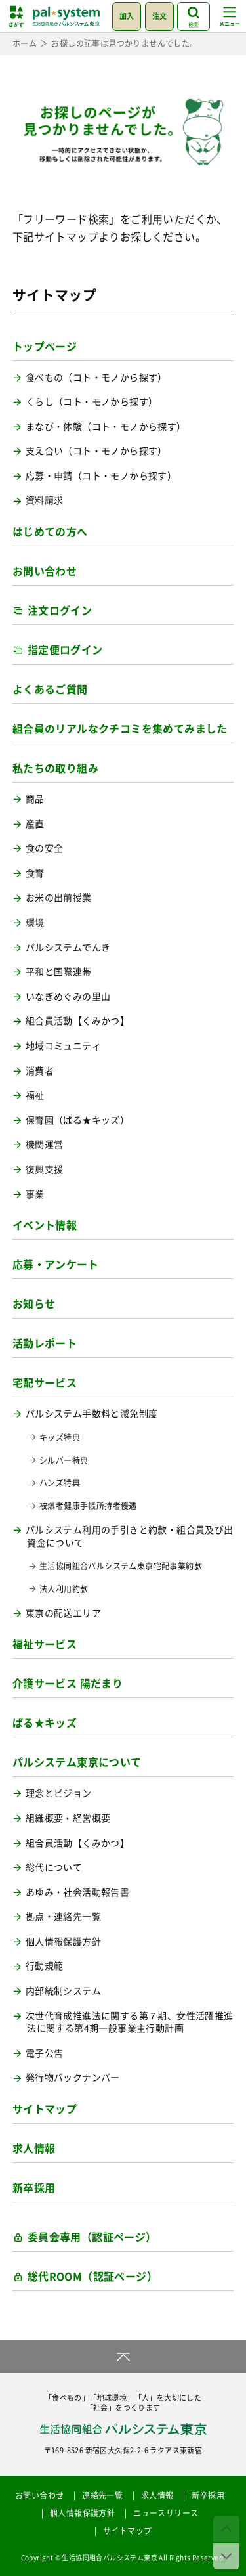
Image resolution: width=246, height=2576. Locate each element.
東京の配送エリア (63, 1613)
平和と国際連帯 (59, 971)
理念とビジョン (59, 1793)
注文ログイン (60, 610)
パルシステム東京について (77, 1762)
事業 (35, 1194)
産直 (35, 824)
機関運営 (45, 1144)
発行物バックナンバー (73, 2077)
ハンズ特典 (59, 1483)
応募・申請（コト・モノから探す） (101, 475)
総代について (54, 1867)
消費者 (40, 1070)
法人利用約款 (63, 1589)
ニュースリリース (165, 2513)
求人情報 (34, 2148)
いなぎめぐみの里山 (68, 996)
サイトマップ (44, 2108)
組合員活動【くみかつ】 (77, 1021)
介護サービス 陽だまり (67, 1683)
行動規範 (45, 1965)
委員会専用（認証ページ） (92, 2236)
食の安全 (45, 848)
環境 (35, 922)
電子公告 (45, 2053)
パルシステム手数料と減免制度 (92, 1413)
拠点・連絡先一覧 (63, 1916)
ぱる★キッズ (44, 1722)
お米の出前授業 (59, 897)
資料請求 (45, 500)
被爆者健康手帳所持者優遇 (88, 1506)
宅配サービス (44, 1382)
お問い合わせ (44, 571)
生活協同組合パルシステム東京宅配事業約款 (120, 1566)
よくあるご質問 (50, 689)
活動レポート (44, 1343)
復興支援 (45, 1169)
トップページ (44, 346)
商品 (35, 799)
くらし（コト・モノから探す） (92, 401)
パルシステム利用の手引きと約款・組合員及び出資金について (130, 1536)
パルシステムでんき (68, 947)
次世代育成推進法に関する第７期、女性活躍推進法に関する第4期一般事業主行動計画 (130, 2022)
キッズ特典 (59, 1437)
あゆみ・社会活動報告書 (77, 1892)
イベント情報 (44, 1225)
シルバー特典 (63, 1460)
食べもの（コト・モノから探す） (96, 377)
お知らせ (34, 1303)
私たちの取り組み (55, 767)
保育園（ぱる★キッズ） (77, 1120)
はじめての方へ (50, 531)
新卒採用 (34, 2187)
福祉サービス (44, 1643)
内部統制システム (63, 1990)
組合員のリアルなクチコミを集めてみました (120, 728)
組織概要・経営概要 (68, 1818)
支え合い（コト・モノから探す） (96, 451)
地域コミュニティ (63, 1045)
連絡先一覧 (102, 2495)
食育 (35, 873)
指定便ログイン (65, 649)
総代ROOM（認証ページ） (92, 2276)
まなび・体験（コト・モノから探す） (106, 426)
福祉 (35, 1095)
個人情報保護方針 (63, 1941)
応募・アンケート (55, 1264)
